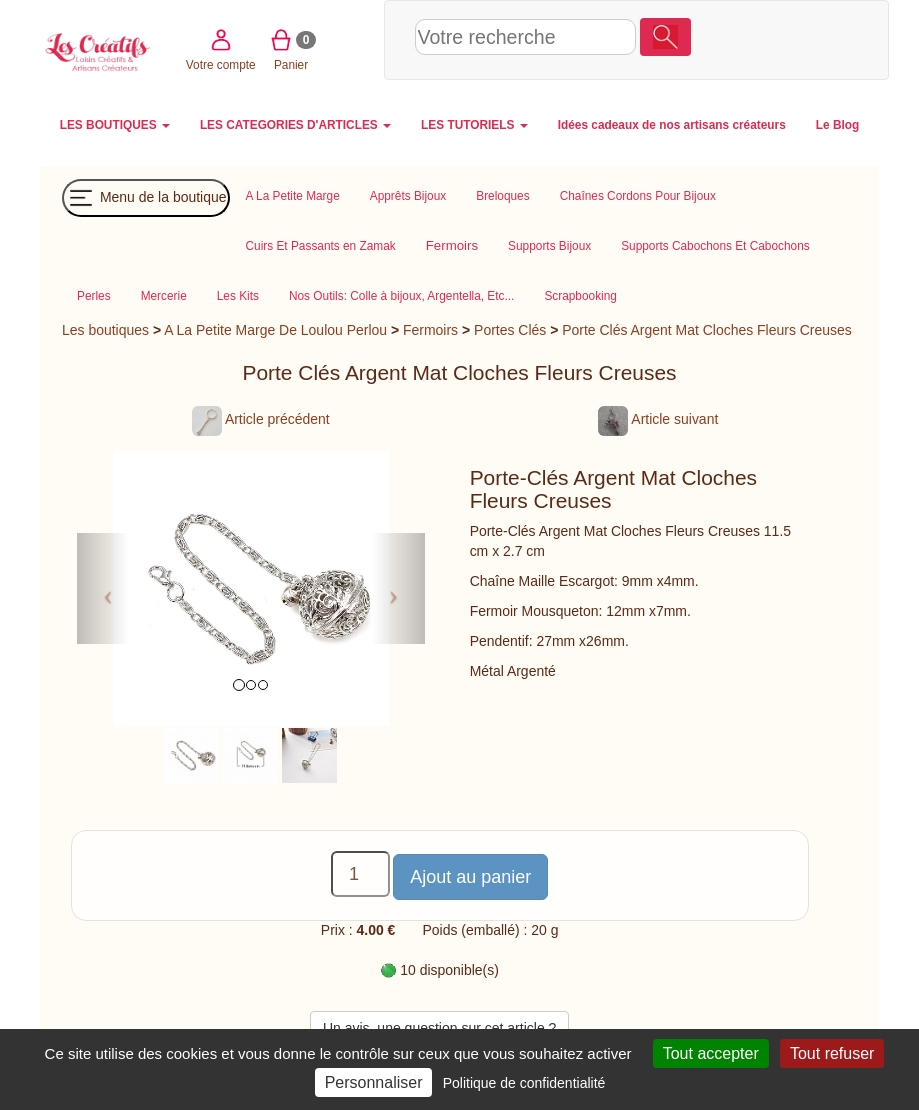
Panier (802, 38)
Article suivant (658, 419)
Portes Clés (510, 330)
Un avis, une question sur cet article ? (439, 1028)
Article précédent (261, 419)
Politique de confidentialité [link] (524, 1083)
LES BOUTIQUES (115, 125)
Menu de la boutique (146, 198)
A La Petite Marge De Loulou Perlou (275, 330)
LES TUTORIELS (474, 125)
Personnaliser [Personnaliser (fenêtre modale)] (374, 1082)
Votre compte (733, 38)
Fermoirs (430, 330)
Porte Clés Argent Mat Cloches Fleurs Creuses (707, 330)
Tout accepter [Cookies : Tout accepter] (711, 1053)
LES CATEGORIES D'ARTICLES (295, 125)
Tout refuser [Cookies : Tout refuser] (832, 1053)
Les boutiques (105, 330)
